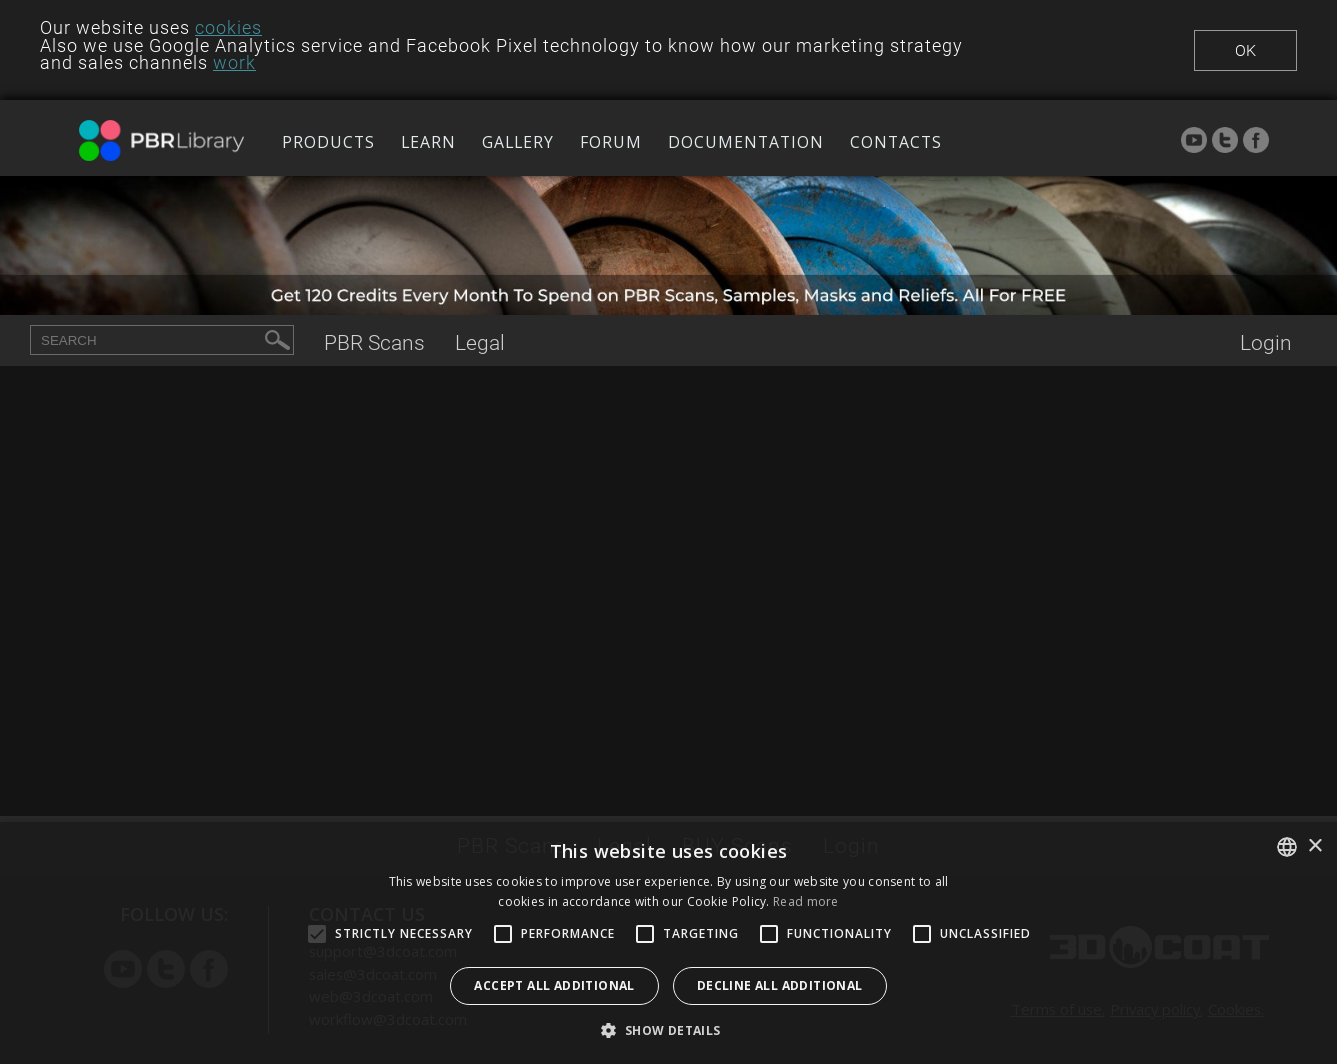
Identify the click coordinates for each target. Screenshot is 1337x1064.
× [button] (1314, 846)
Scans (374, 342)
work (234, 63)
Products (328, 142)
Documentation (746, 142)
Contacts (896, 142)
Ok (1245, 50)
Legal (480, 342)
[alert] (668, 943)
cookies (228, 28)
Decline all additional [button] (780, 985)
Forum (611, 142)
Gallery (518, 142)
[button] (668, 1030)
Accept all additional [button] (554, 985)
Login (1266, 342)
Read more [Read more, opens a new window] (806, 901)
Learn (428, 142)
